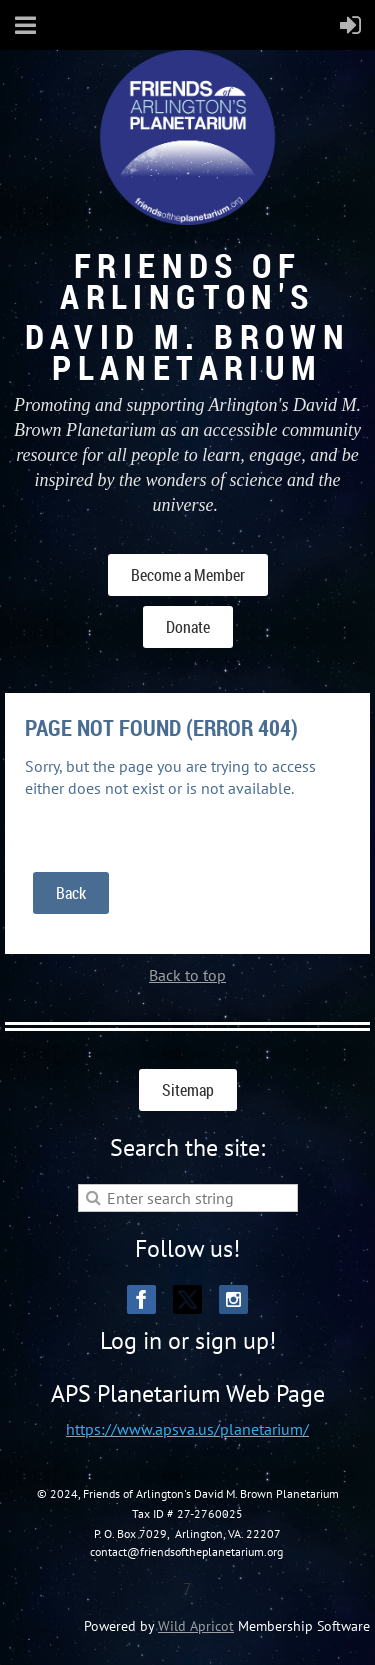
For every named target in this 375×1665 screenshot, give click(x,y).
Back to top (187, 975)
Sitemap (188, 1090)
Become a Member (188, 575)
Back (71, 893)
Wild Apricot (196, 1626)
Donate (188, 627)
